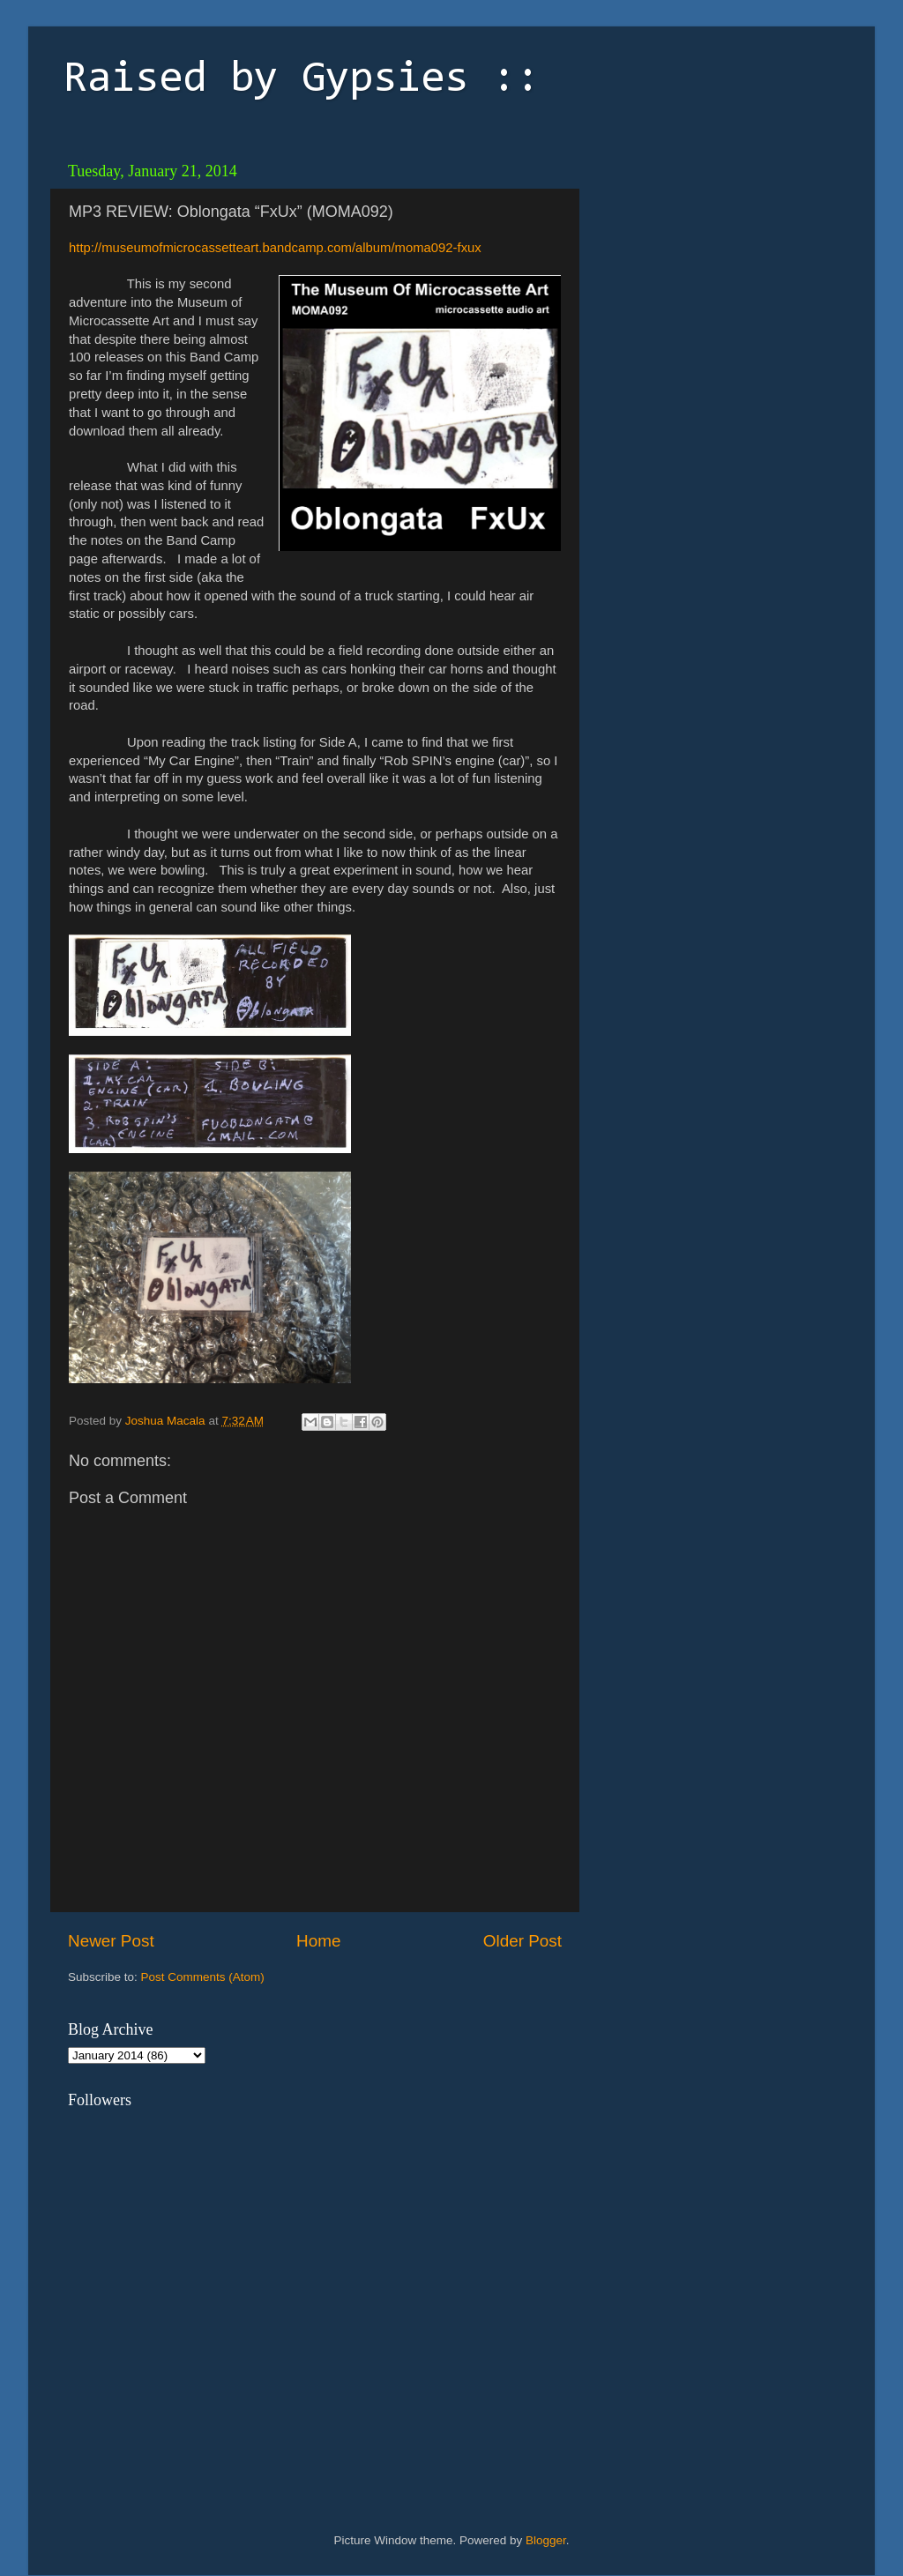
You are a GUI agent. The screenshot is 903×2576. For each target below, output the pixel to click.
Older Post (522, 1941)
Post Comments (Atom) (203, 1977)
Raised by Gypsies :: (301, 80)
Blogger (546, 2540)
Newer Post (111, 1941)
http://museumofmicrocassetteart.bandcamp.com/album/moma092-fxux (275, 248)
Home (318, 1941)
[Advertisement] (711, 264)
